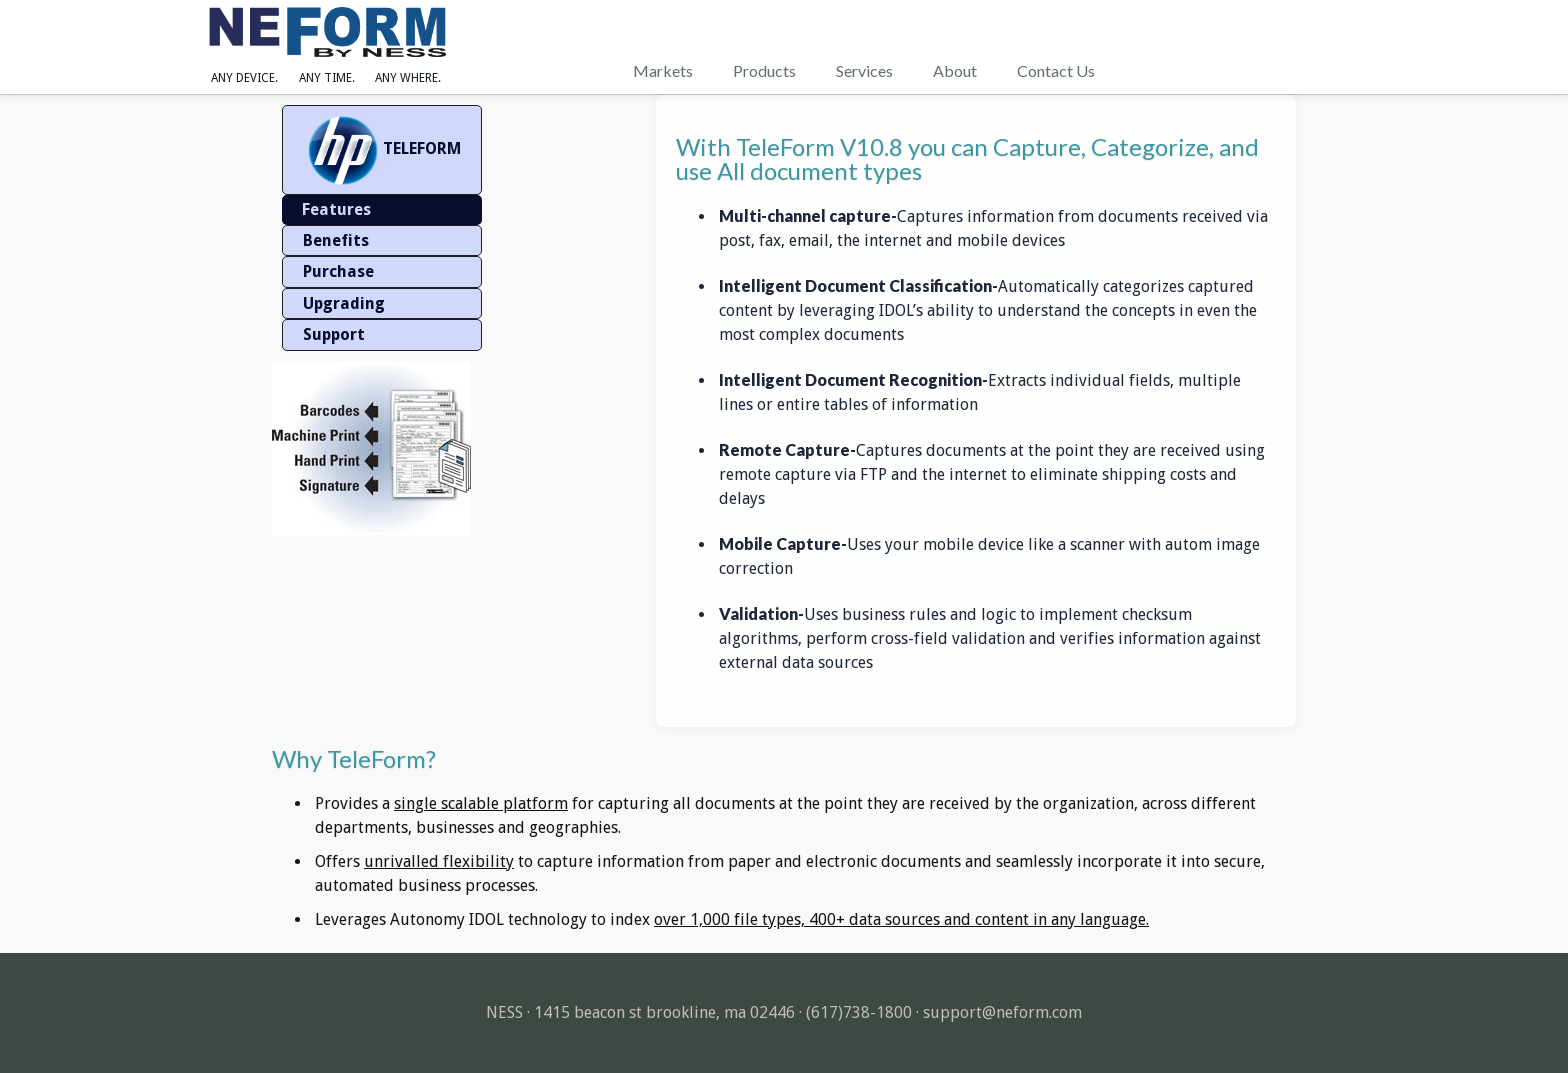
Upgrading (344, 303)
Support (334, 334)
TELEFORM (382, 150)
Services (864, 70)
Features (336, 209)
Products (764, 70)
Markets (663, 70)
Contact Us (1056, 70)
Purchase (338, 271)
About (955, 70)
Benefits (336, 240)
